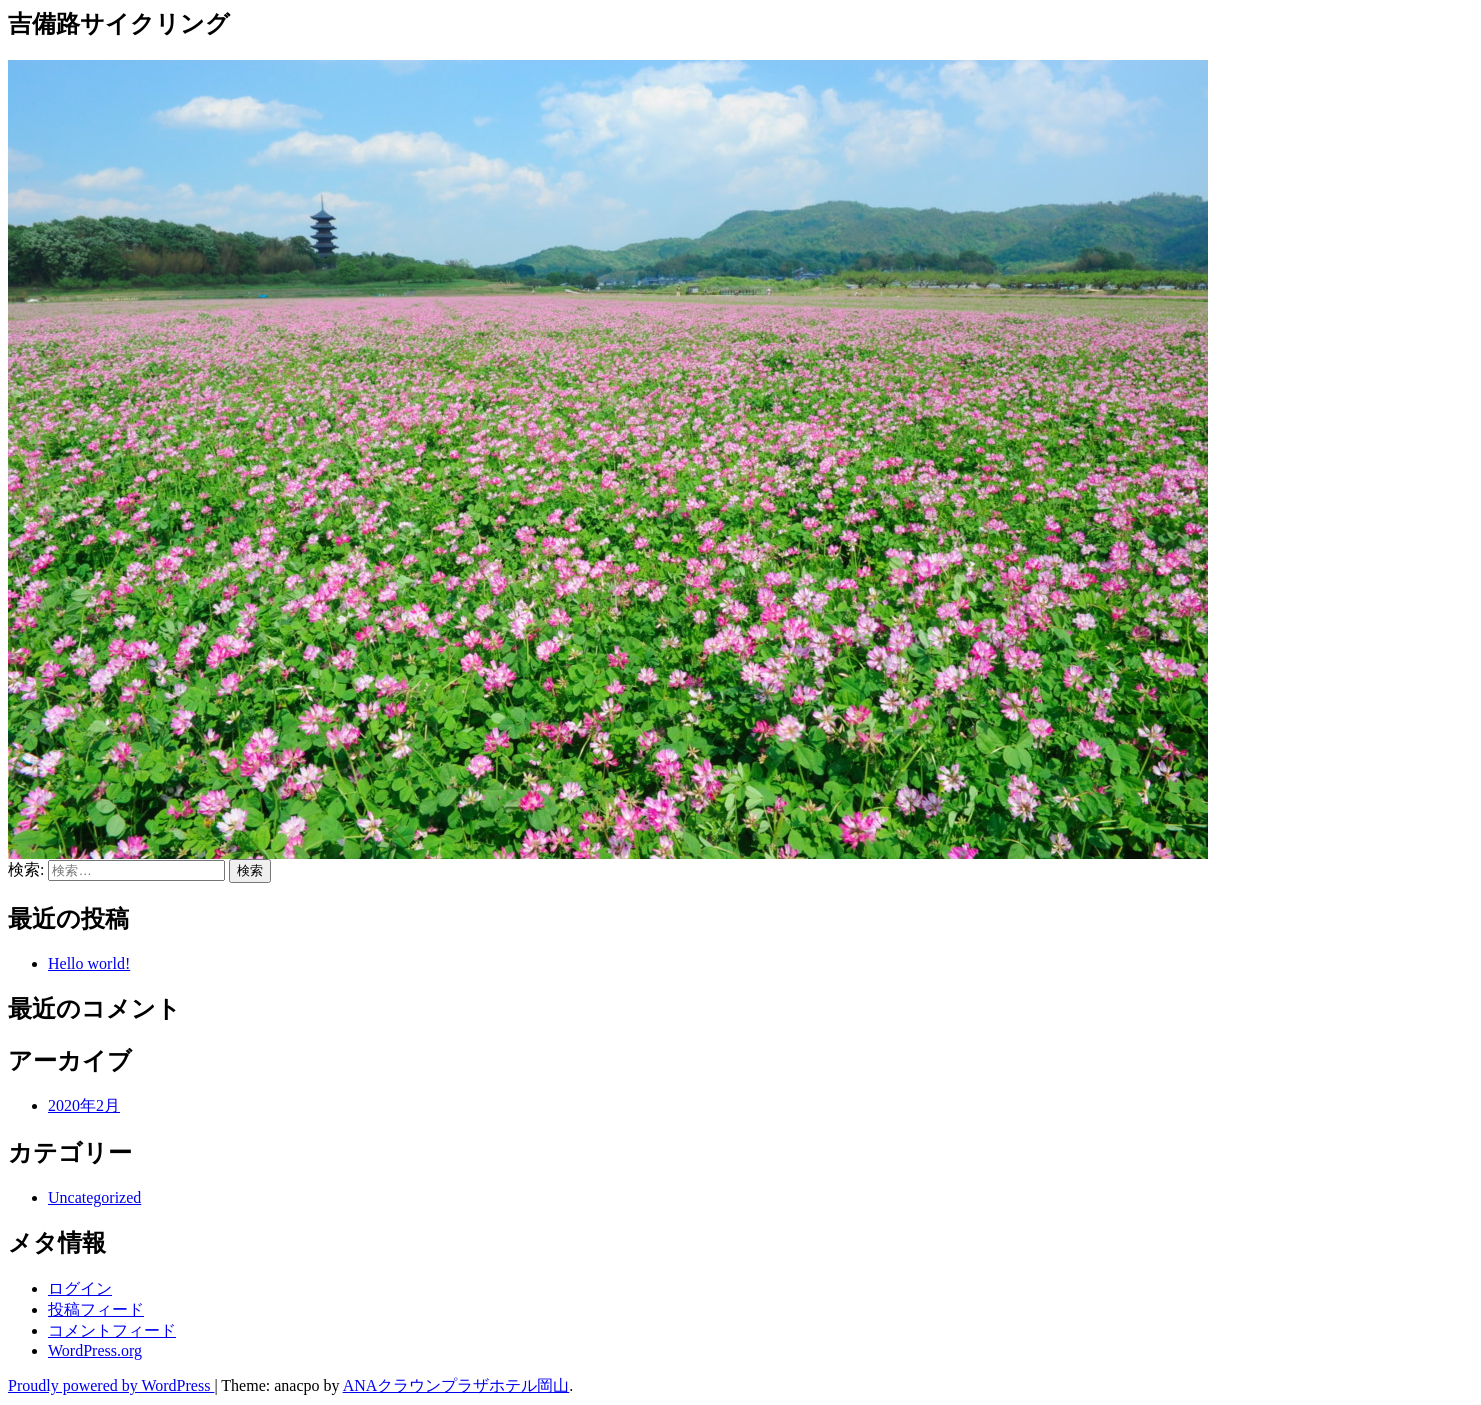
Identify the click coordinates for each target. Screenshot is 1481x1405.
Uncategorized (94, 1197)
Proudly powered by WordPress (111, 1385)
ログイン (80, 1288)
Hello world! (89, 963)
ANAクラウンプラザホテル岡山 (456, 1385)
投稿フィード (96, 1309)
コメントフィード (112, 1330)
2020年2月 (84, 1105)
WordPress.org (95, 1350)
